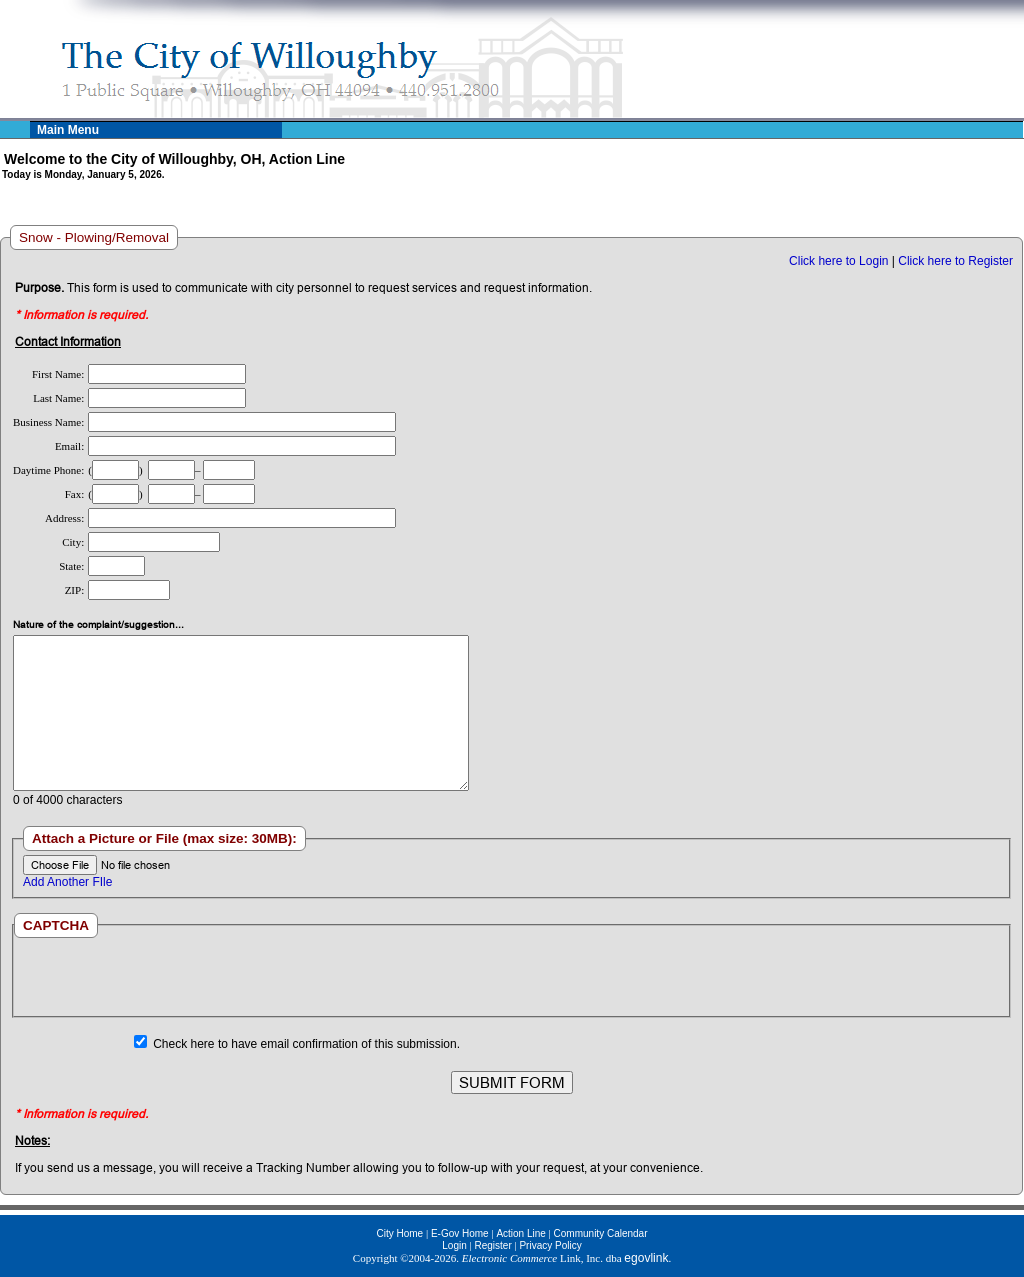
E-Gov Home (460, 1233)
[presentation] (511, 977)
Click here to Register (955, 261)
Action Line (520, 1233)
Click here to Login (838, 261)
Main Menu (68, 130)
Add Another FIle (67, 882)
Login (454, 1245)
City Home (399, 1233)
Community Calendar (601, 1233)
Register (492, 1245)
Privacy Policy (550, 1245)
